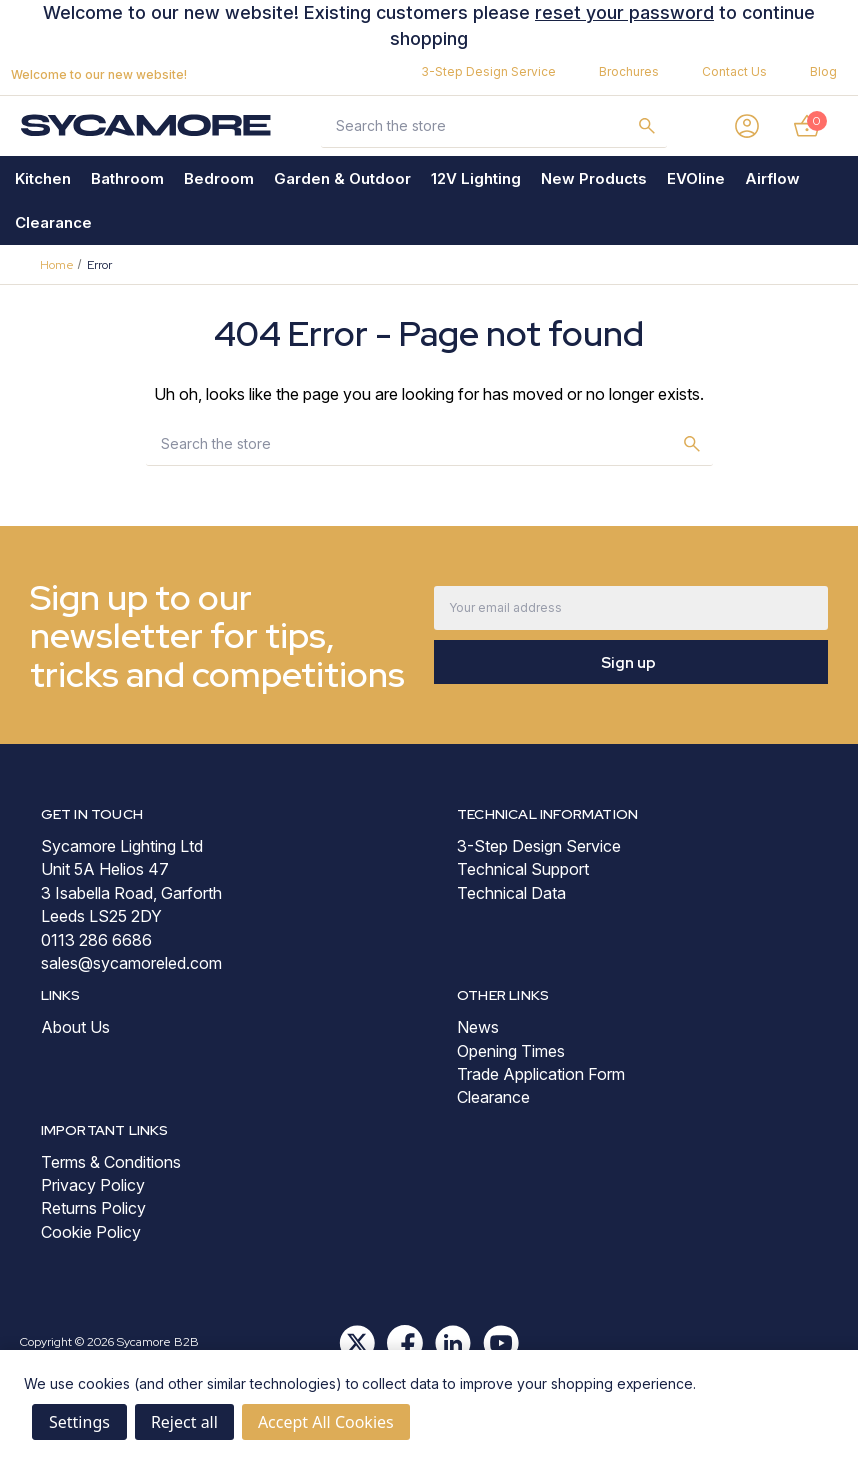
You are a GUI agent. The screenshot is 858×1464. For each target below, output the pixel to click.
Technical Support (523, 869)
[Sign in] (747, 126)
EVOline (696, 178)
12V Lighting (476, 178)
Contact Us (734, 71)
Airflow (772, 178)
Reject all (184, 1422)
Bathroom (127, 178)
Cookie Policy (91, 1232)
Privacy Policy (93, 1185)
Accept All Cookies (326, 1422)
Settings (79, 1422)
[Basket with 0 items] (807, 126)
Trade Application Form (541, 1074)
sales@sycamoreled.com (131, 963)
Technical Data (511, 893)
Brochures (629, 71)
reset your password (624, 12)
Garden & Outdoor (342, 178)
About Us (75, 1027)
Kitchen (43, 178)
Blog (823, 71)
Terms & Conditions (111, 1162)
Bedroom (219, 178)
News (478, 1027)
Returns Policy (93, 1208)
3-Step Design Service (488, 71)
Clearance (53, 222)
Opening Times (511, 1051)
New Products (594, 178)
